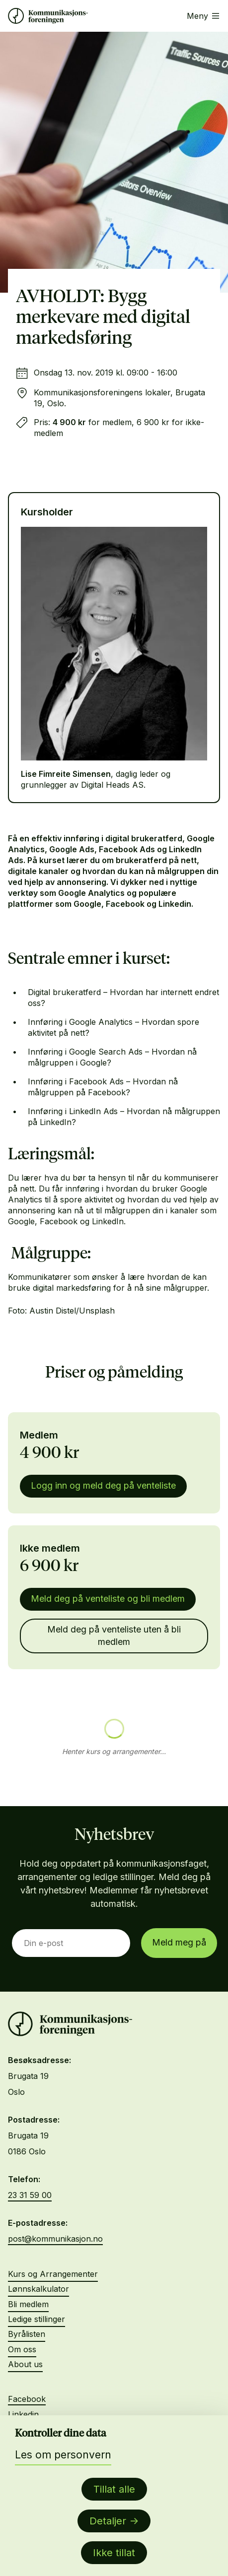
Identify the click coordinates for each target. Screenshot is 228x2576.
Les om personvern (63, 2455)
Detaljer (107, 2521)
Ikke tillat (114, 2553)
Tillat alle (114, 2489)
